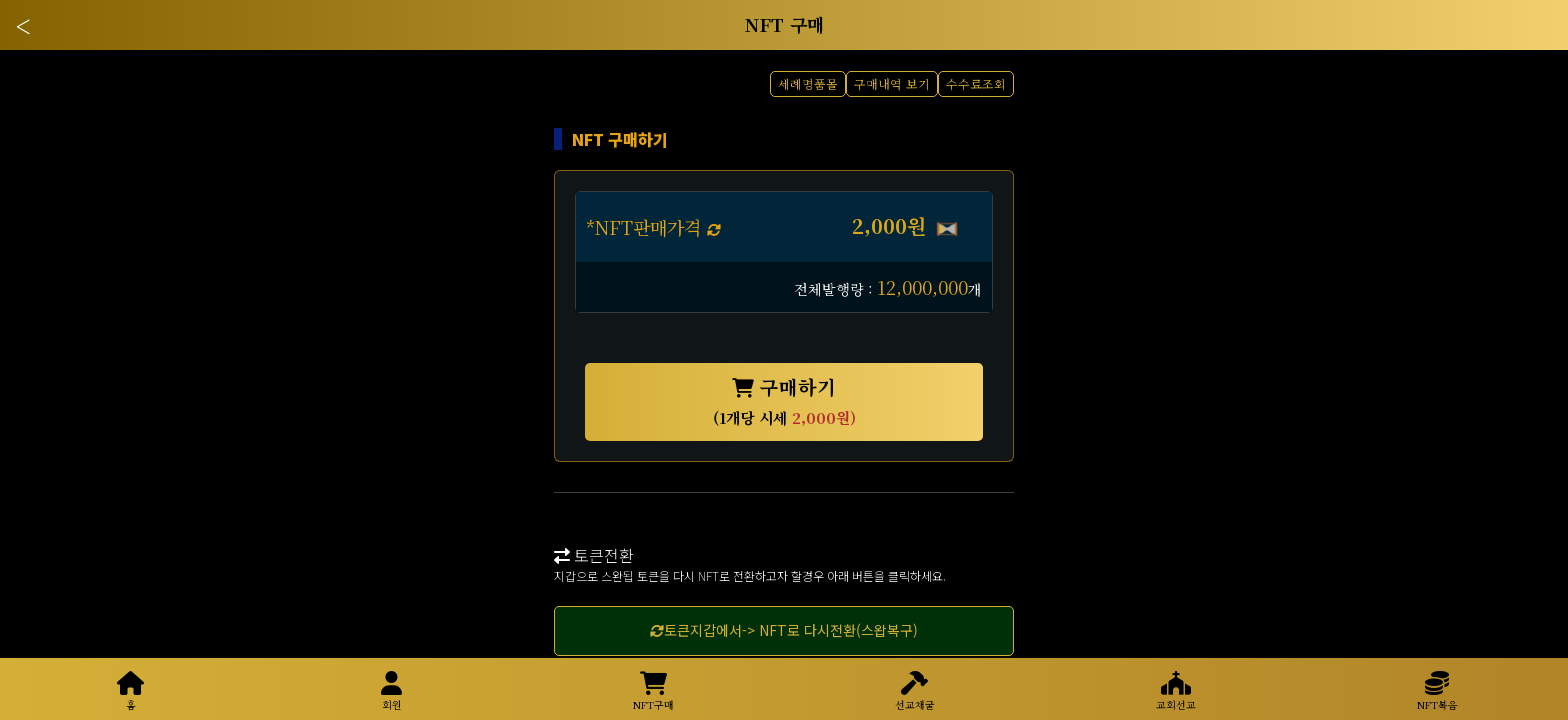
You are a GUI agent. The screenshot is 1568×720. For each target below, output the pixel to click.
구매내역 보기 (892, 83)
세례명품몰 (808, 83)
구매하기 (784, 400)
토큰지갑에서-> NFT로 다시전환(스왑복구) (784, 630)
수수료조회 (976, 83)
